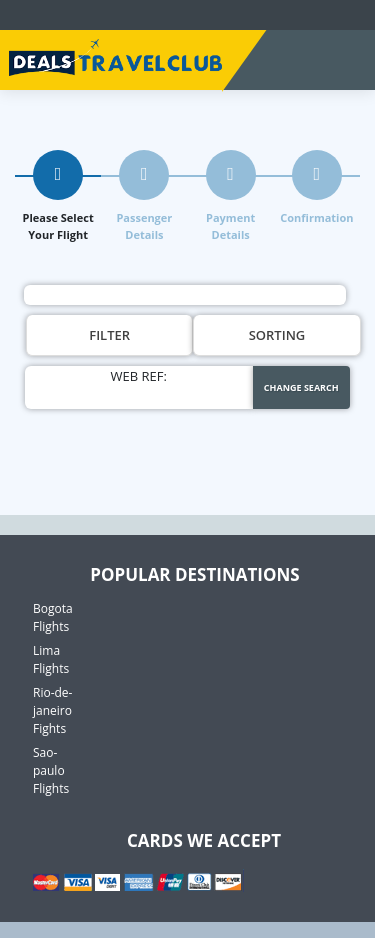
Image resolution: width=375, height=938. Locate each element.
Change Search (301, 387)
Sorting (277, 335)
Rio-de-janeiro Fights (52, 710)
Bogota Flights (53, 617)
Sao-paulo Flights (51, 770)
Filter (109, 335)
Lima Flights (51, 659)
